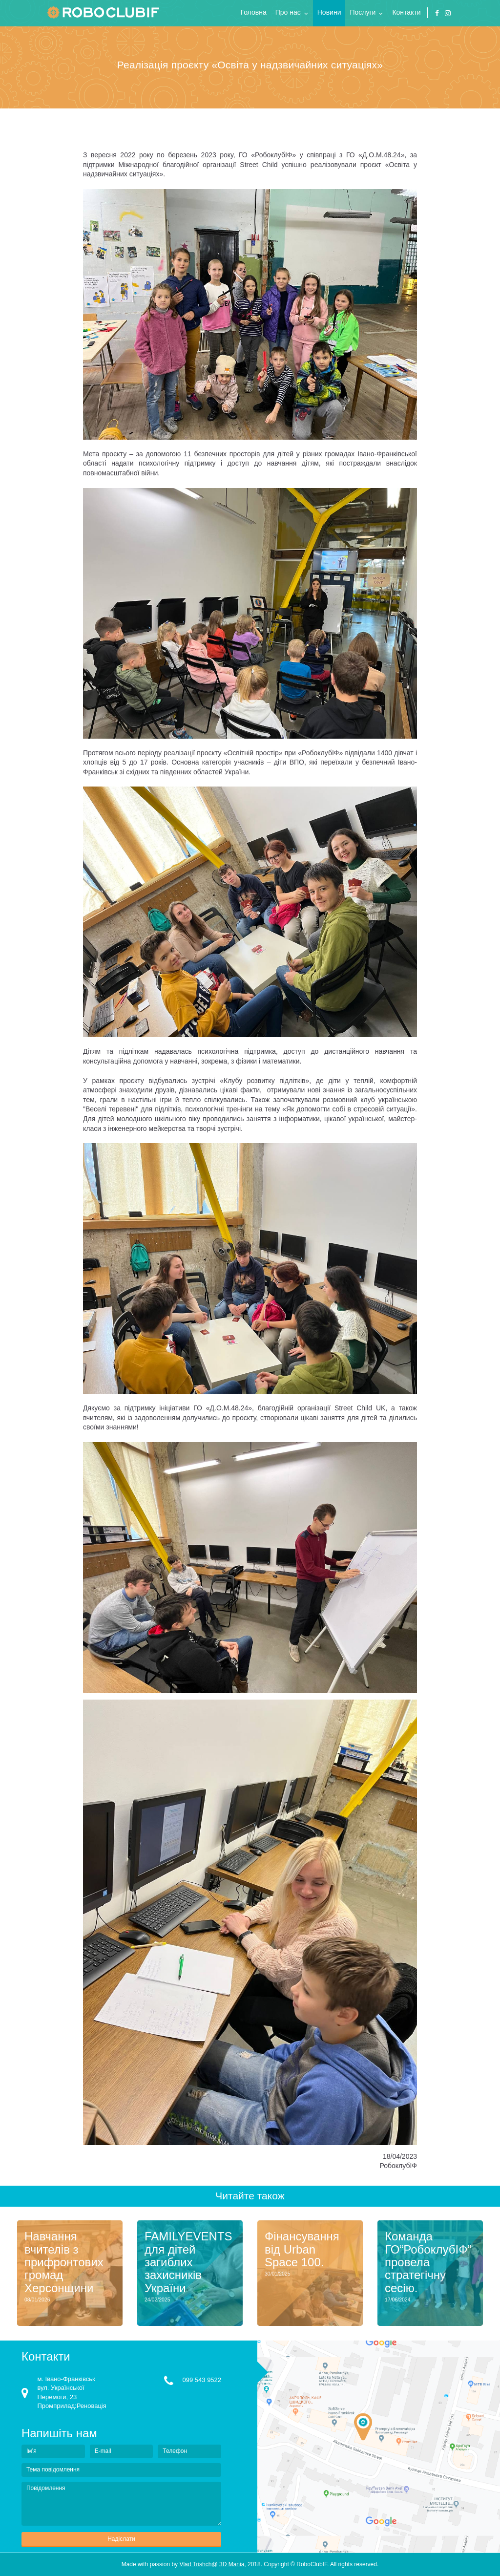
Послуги (362, 12)
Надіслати (121, 2538)
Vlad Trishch (195, 2564)
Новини (329, 12)
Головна (254, 12)
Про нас (288, 12)
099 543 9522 (202, 2380)
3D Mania (231, 2564)
